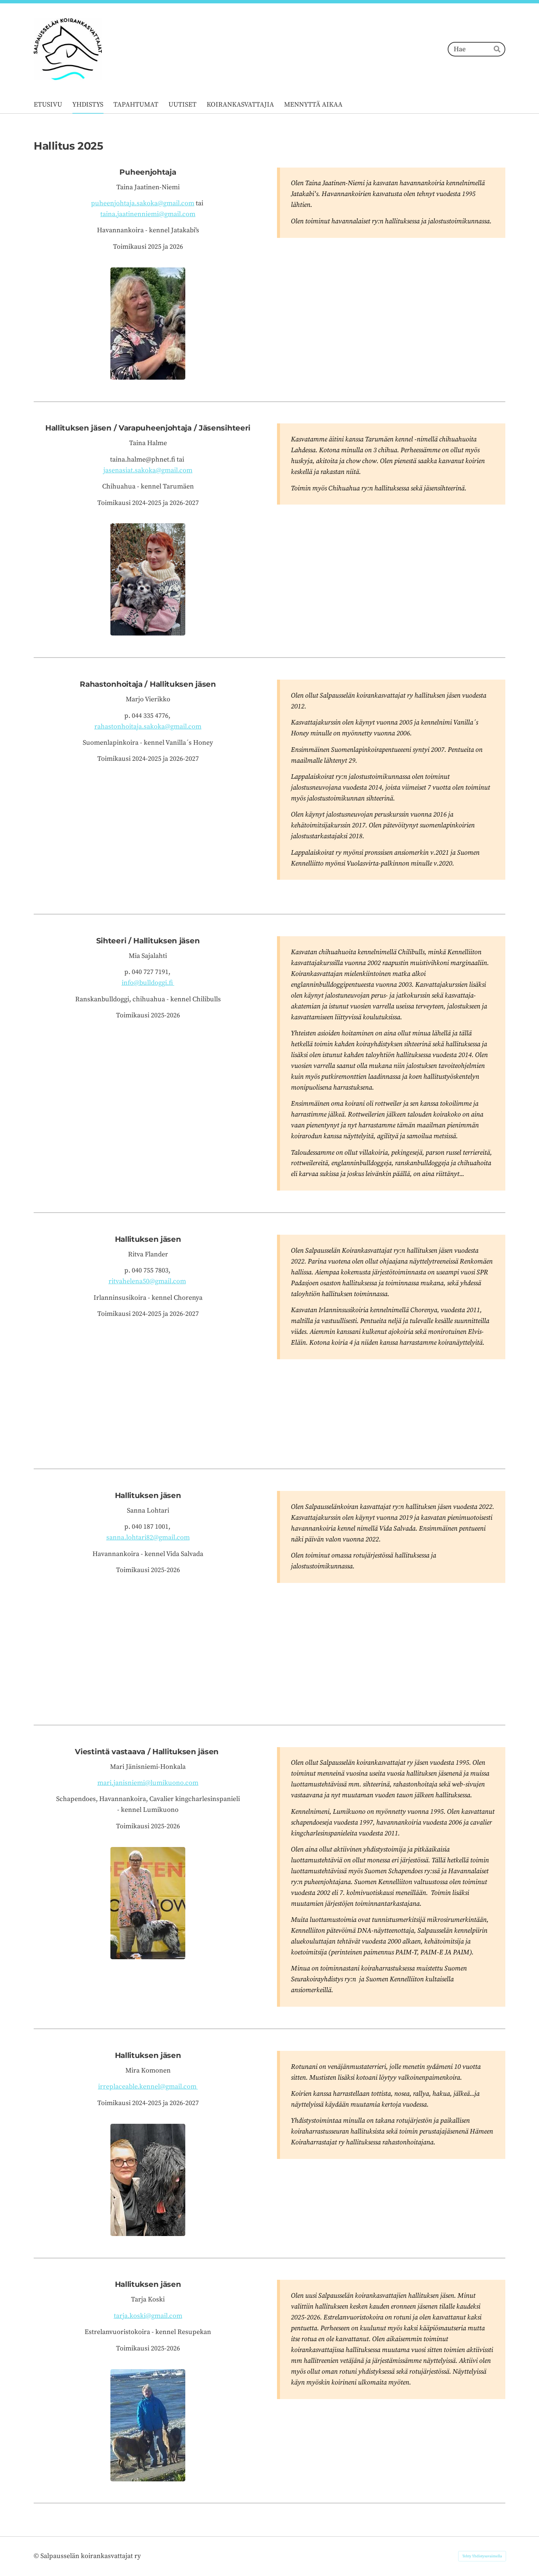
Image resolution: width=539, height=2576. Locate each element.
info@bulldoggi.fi (148, 982)
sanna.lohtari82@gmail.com (148, 1537)
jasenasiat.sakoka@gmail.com (147, 470)
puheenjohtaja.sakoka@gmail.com (142, 203)
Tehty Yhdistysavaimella (482, 2556)
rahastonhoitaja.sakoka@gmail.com (147, 726)
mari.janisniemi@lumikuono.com (147, 1783)
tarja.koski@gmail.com (148, 2316)
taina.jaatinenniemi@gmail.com (147, 214)
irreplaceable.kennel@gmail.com (148, 2086)
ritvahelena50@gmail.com (147, 1281)
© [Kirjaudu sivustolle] (37, 2556)
